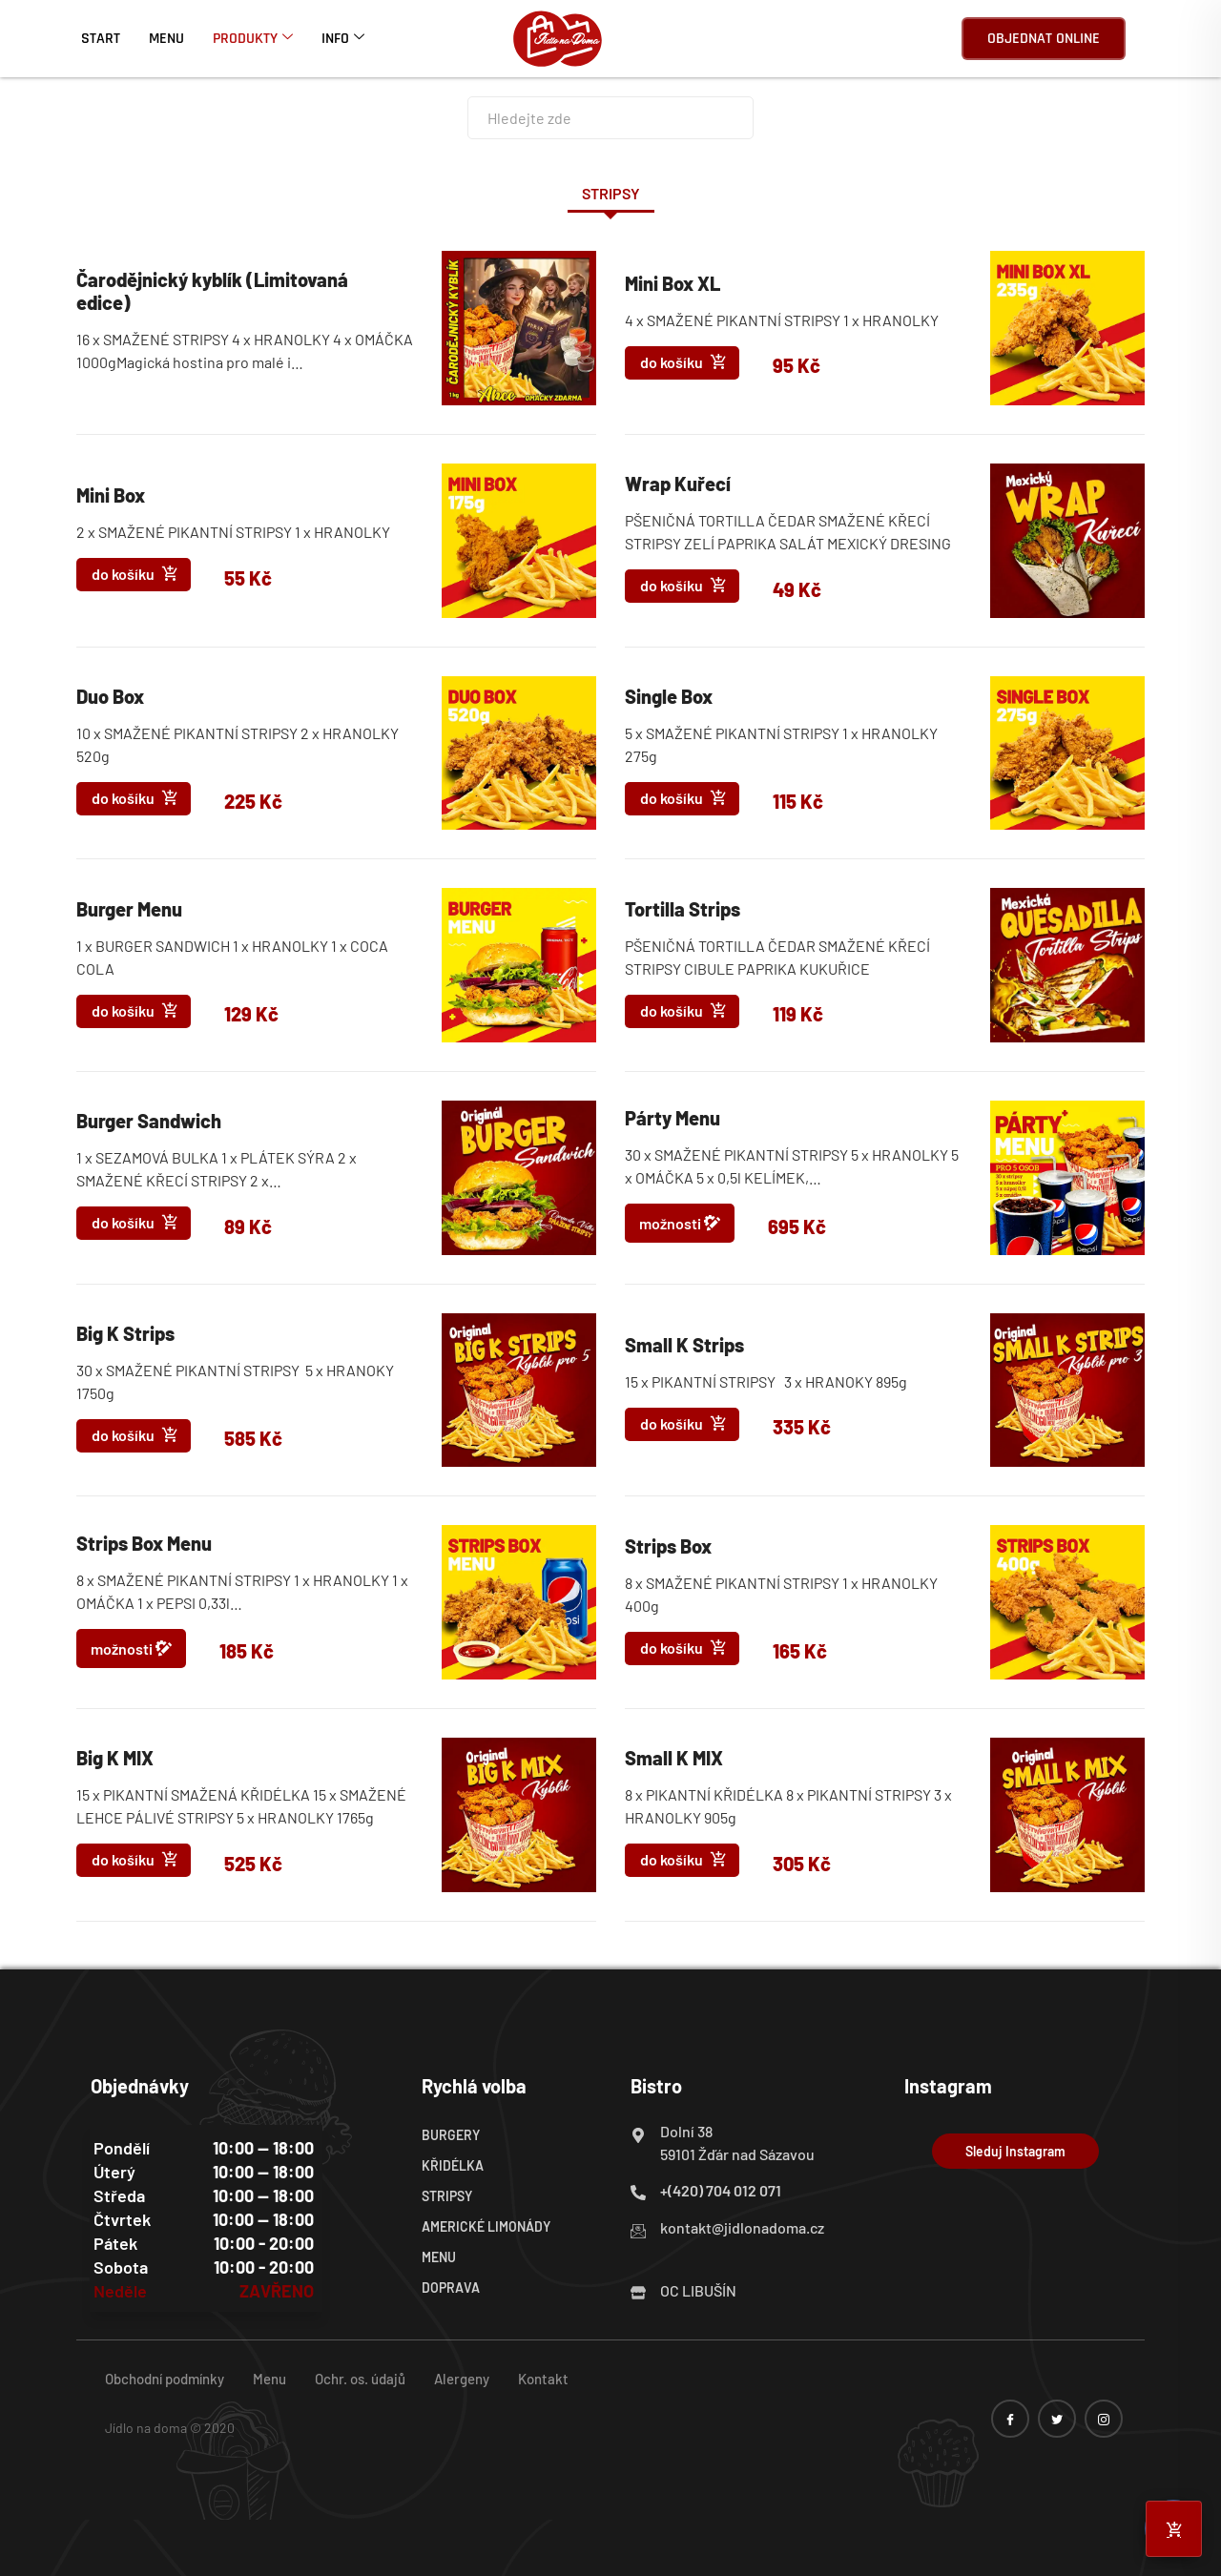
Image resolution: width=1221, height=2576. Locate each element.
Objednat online (1043, 39)
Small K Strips (684, 1344)
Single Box (669, 696)
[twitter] (1057, 2419)
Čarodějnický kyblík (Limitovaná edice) (212, 291)
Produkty (253, 39)
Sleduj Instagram (1015, 2151)
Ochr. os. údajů (360, 2378)
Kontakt (543, 2378)
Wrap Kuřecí (678, 483)
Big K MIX (115, 1757)
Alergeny (461, 2378)
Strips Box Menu (144, 1543)
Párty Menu (672, 1117)
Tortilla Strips (682, 908)
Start (100, 39)
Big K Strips (125, 1333)
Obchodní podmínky (164, 2378)
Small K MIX (674, 1757)
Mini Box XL (672, 283)
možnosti (679, 1222)
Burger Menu (129, 908)
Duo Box (110, 696)
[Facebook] (1010, 2419)
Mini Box (110, 495)
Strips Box (668, 1546)
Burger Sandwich (148, 1120)
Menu (166, 39)
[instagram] (1104, 2419)
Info (342, 39)
